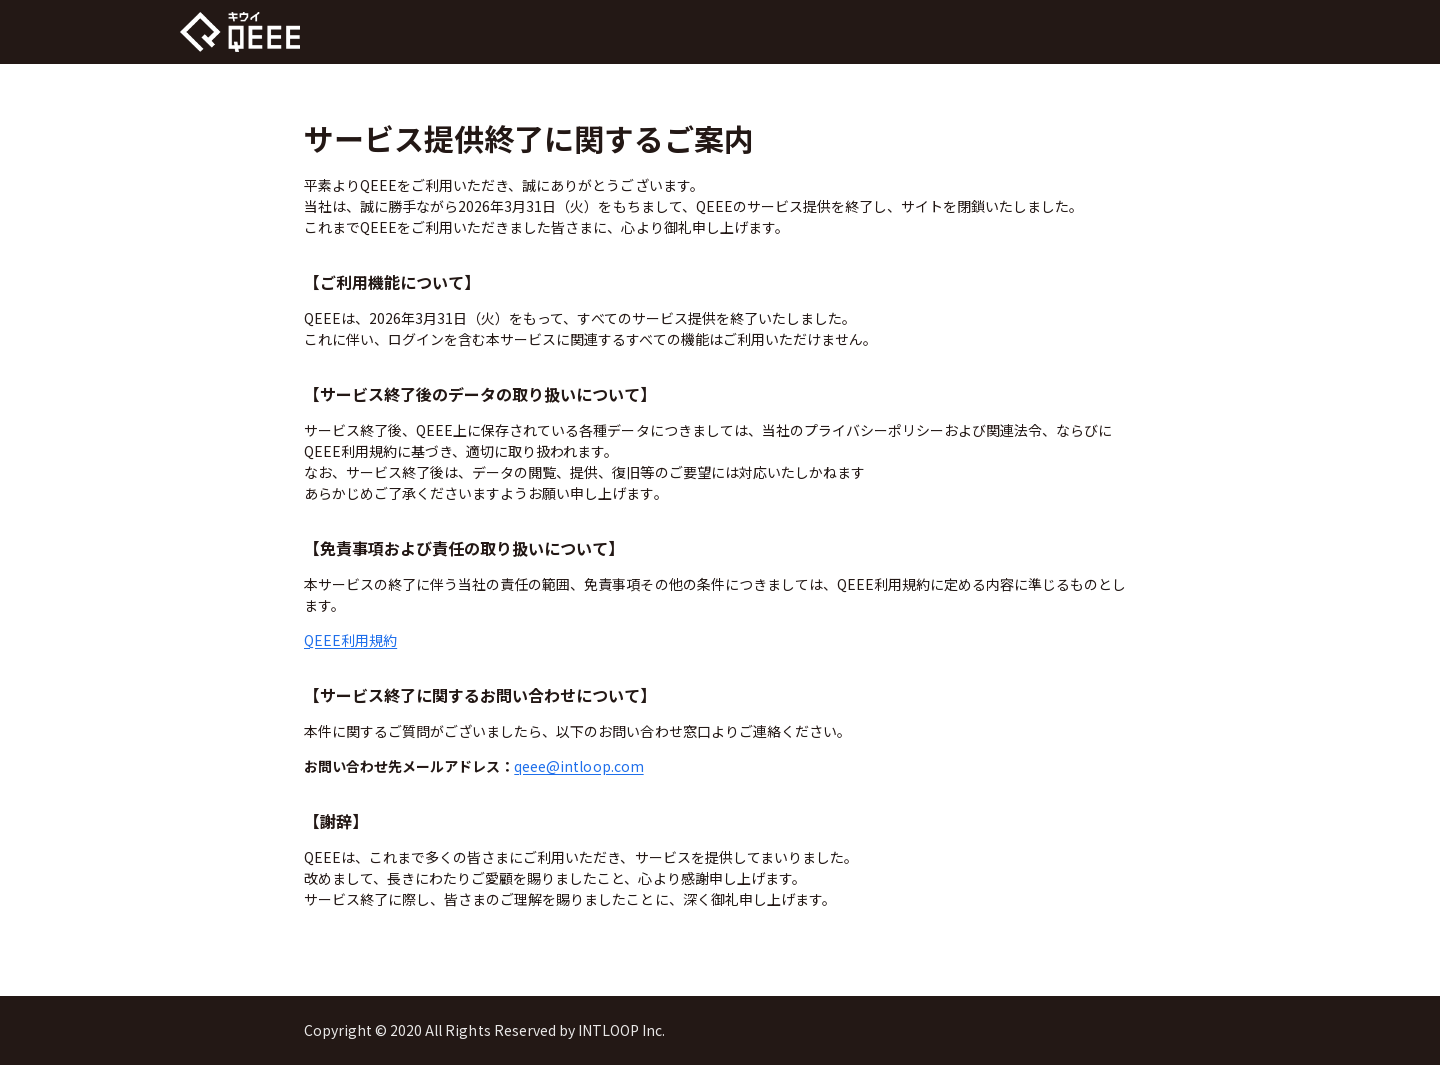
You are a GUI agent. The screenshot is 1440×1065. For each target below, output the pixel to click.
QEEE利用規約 (350, 640)
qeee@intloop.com (578, 766)
